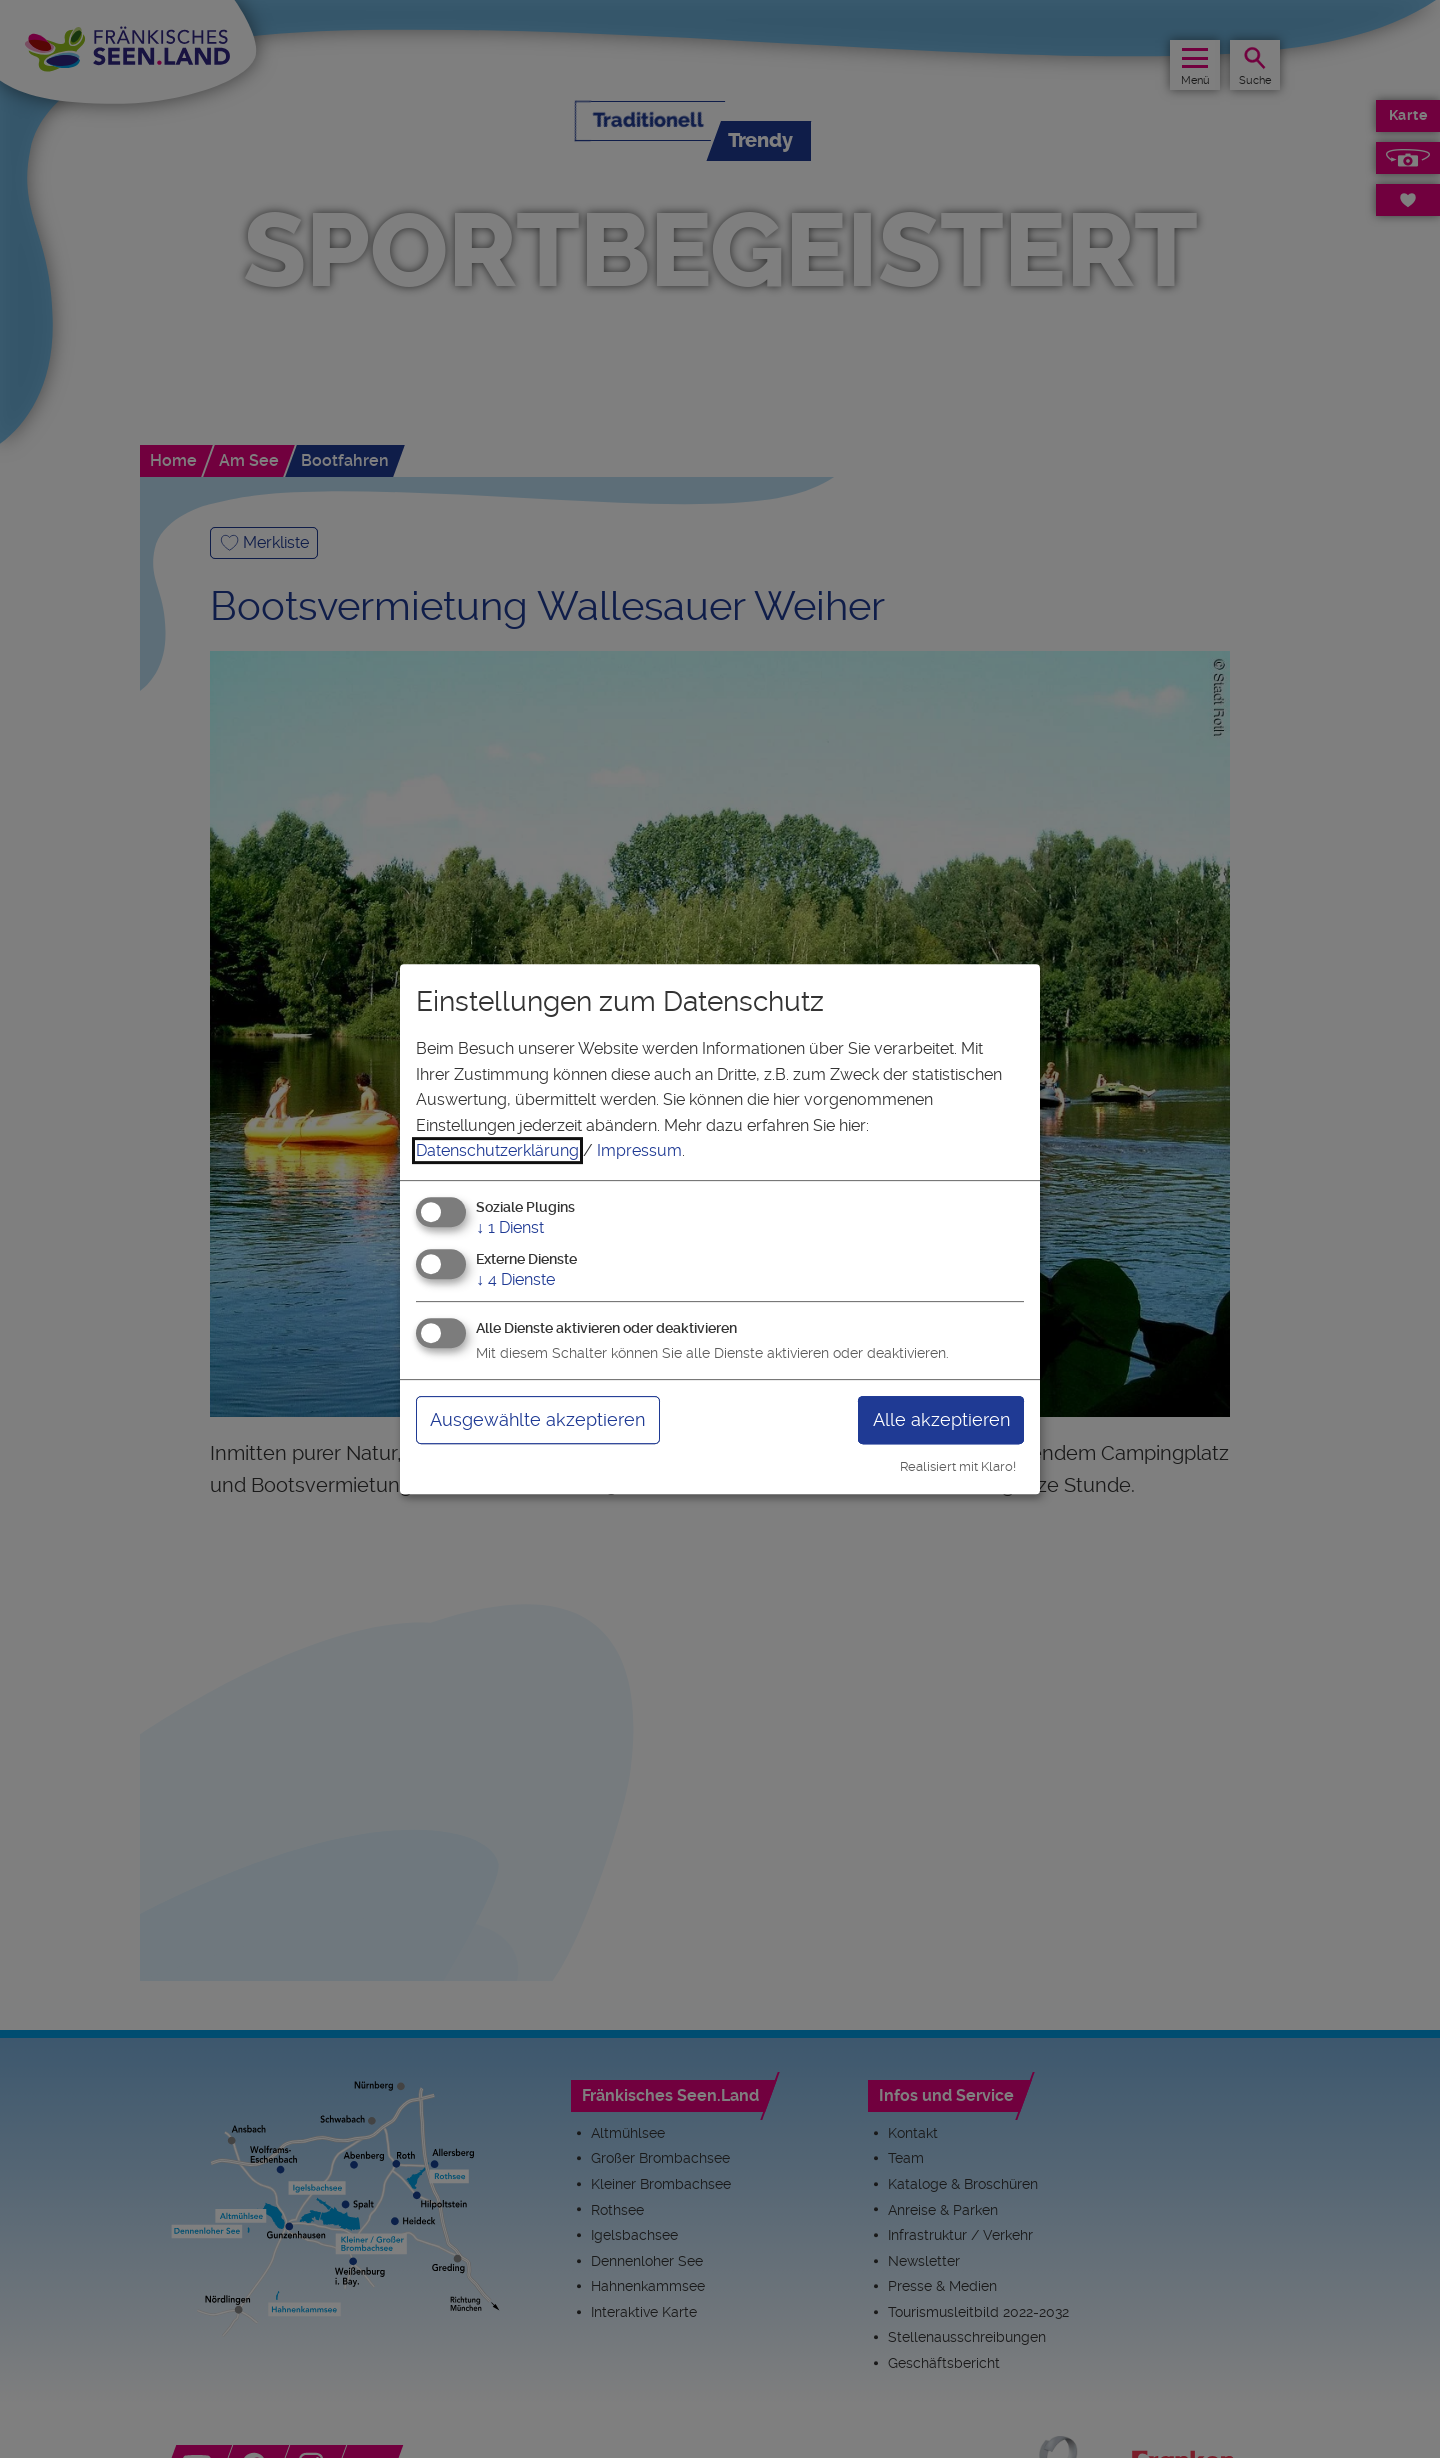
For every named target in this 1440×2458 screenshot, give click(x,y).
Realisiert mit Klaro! (958, 1466)
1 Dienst (510, 1227)
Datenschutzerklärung (497, 1150)
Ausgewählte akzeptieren (537, 1419)
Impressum (639, 1150)
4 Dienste (515, 1279)
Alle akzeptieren (941, 1419)
